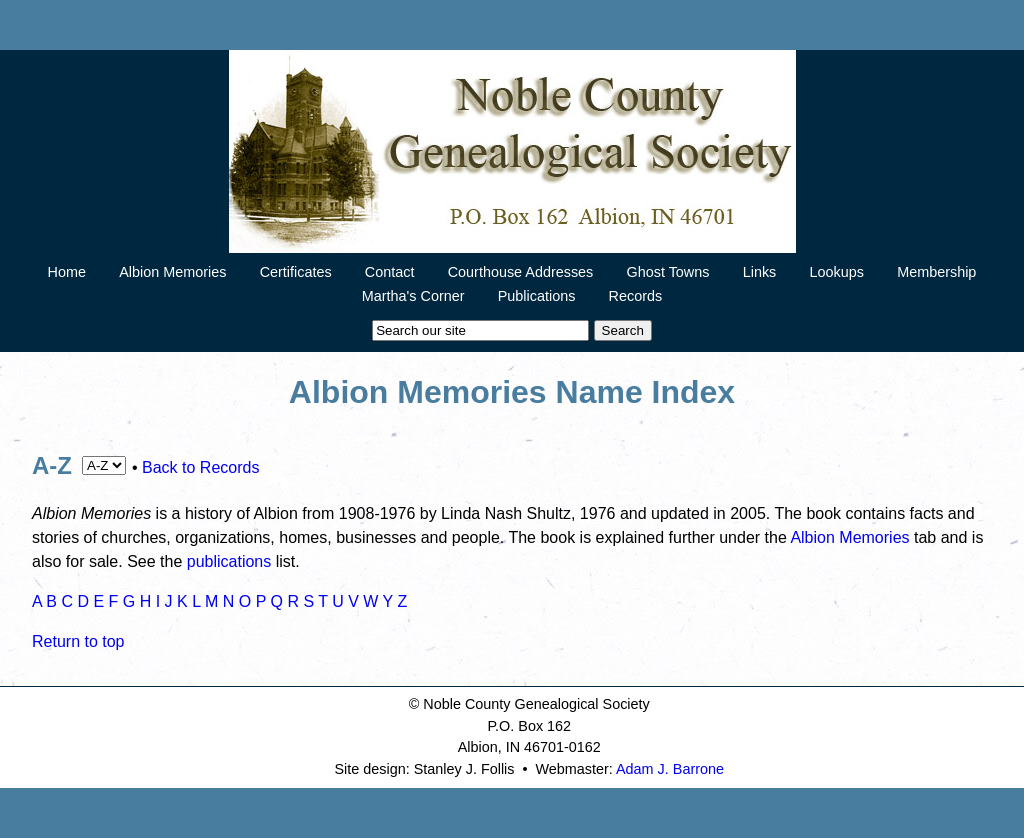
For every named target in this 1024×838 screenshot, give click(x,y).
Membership (936, 272)
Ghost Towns (668, 272)
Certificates (296, 272)
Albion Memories (172, 272)
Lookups (837, 272)
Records (636, 296)
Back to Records (200, 467)
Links (760, 272)
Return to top (78, 641)
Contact (390, 272)
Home (67, 272)
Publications (537, 296)
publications (229, 561)
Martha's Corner (413, 296)
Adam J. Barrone (670, 769)
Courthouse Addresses (521, 272)
